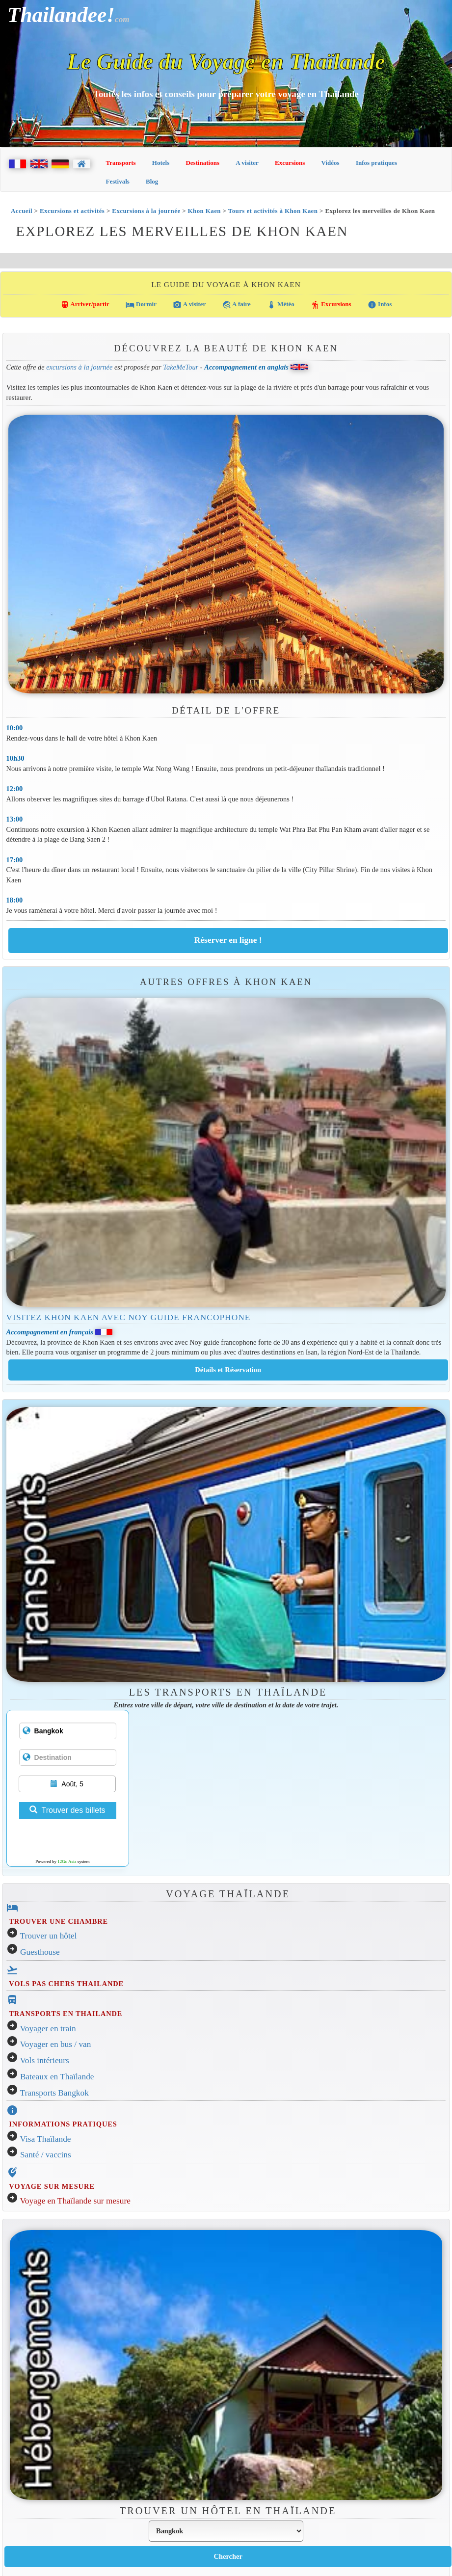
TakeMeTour (180, 367)
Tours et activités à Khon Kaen (273, 210)
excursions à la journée (79, 367)
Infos (380, 304)
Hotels (160, 162)
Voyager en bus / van (55, 2044)
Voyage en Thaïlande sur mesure (75, 2200)
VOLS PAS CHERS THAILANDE (66, 1984)
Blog (152, 181)
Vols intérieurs (44, 2060)
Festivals (118, 181)
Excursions (290, 162)
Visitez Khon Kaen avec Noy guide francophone (128, 1317)
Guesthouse (40, 1952)
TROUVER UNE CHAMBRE (58, 1921)
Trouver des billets (67, 1810)
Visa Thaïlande (45, 2139)
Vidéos (330, 162)
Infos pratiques (376, 162)
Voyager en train (48, 2028)
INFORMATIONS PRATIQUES (63, 2124)
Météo (280, 304)
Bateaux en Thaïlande (57, 2076)
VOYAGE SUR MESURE (51, 2186)
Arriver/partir (84, 304)
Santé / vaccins (45, 2154)
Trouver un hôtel (48, 1935)
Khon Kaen (204, 210)
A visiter (247, 162)
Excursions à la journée (146, 210)
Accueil (21, 210)
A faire (236, 304)
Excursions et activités (72, 210)
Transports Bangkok (54, 2093)
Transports (121, 162)
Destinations (202, 162)
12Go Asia (66, 1861)
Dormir (141, 304)
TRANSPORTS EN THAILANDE (65, 2014)
